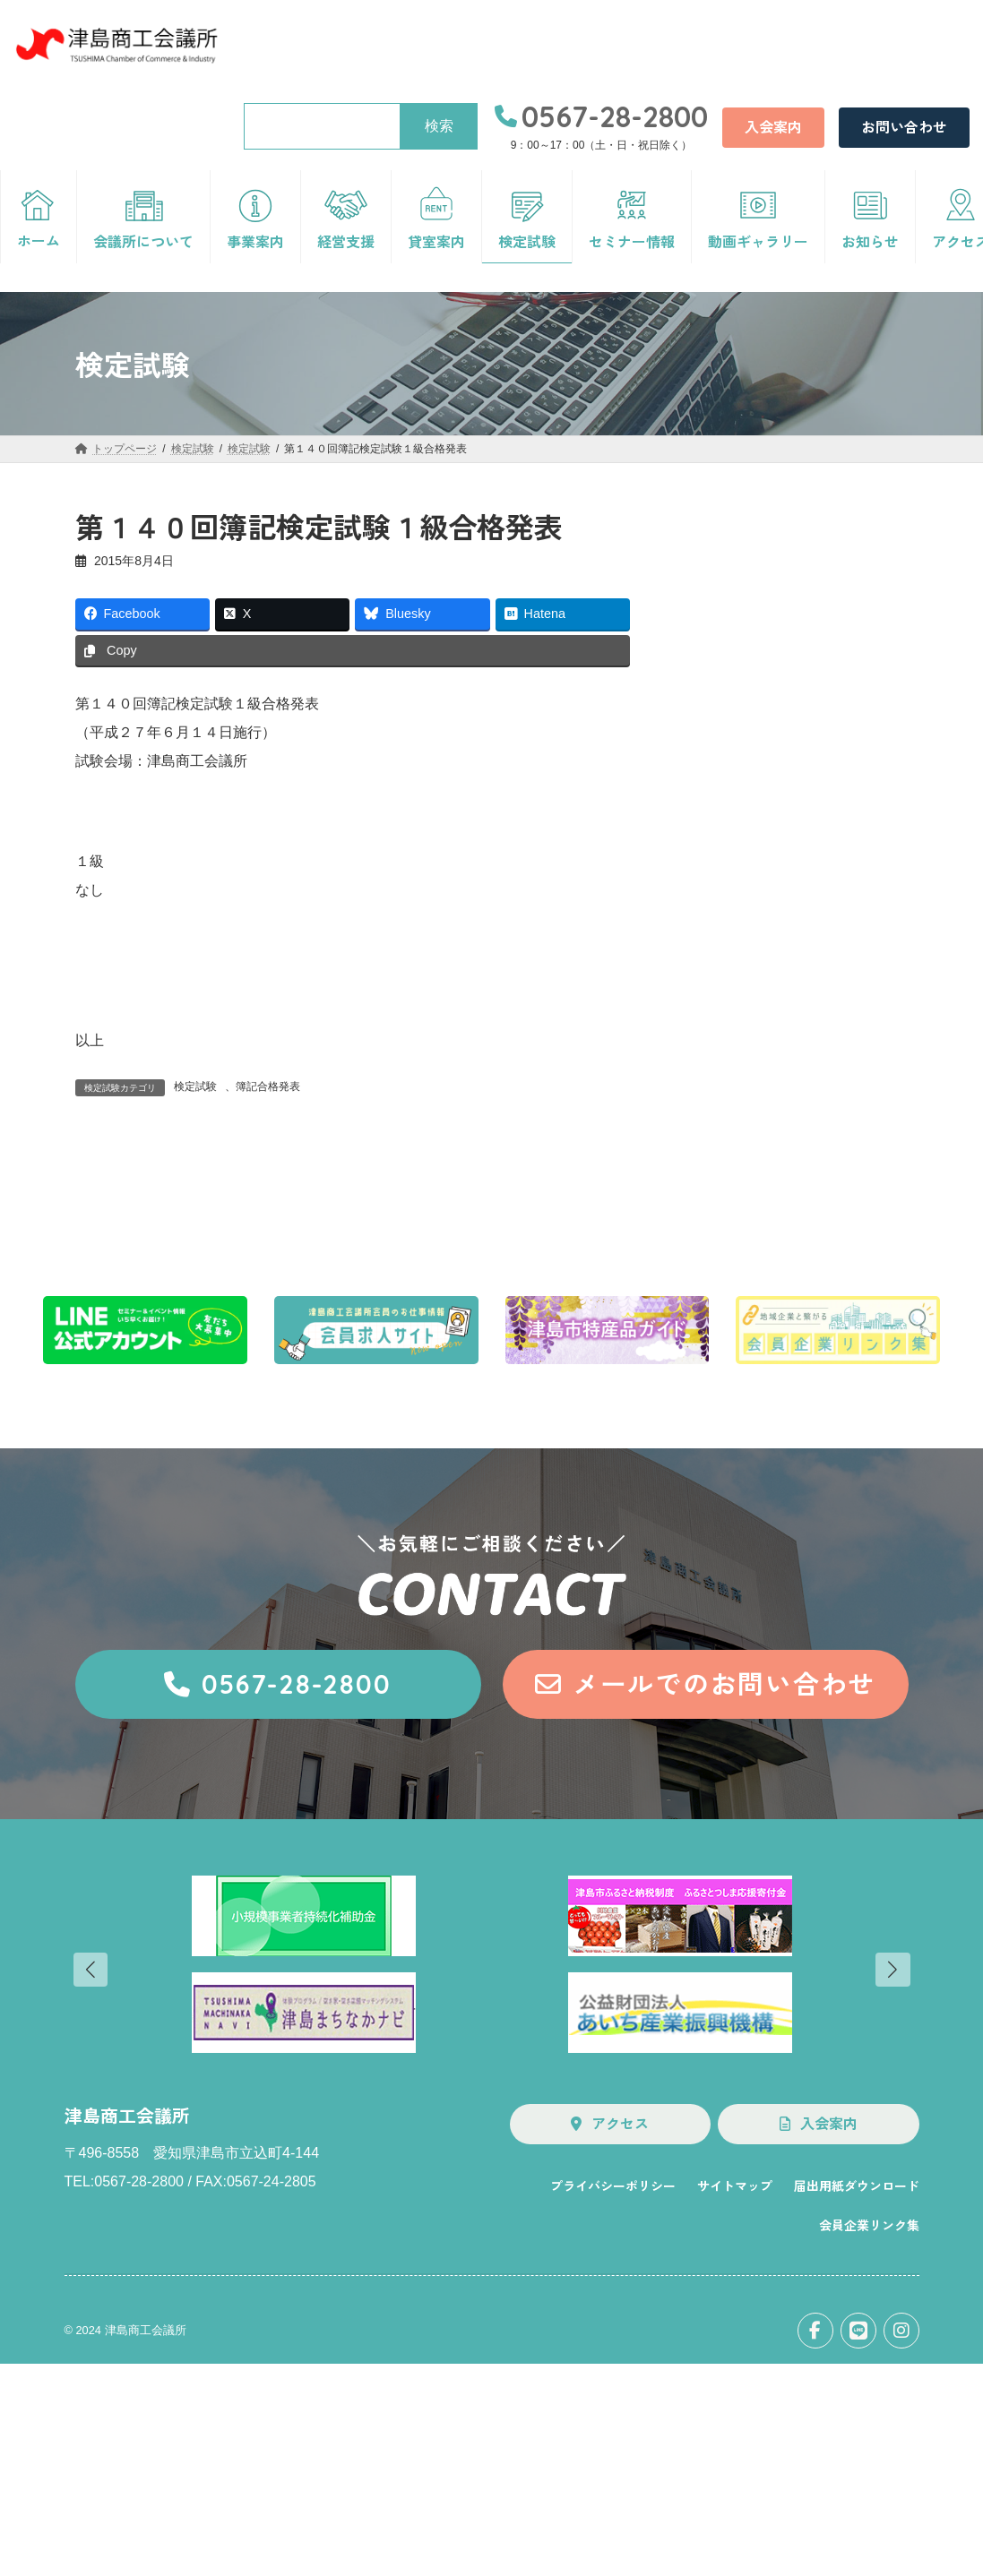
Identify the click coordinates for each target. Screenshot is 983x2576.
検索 (439, 125)
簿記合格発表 (268, 1086)
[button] (773, 127)
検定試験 (195, 1086)
